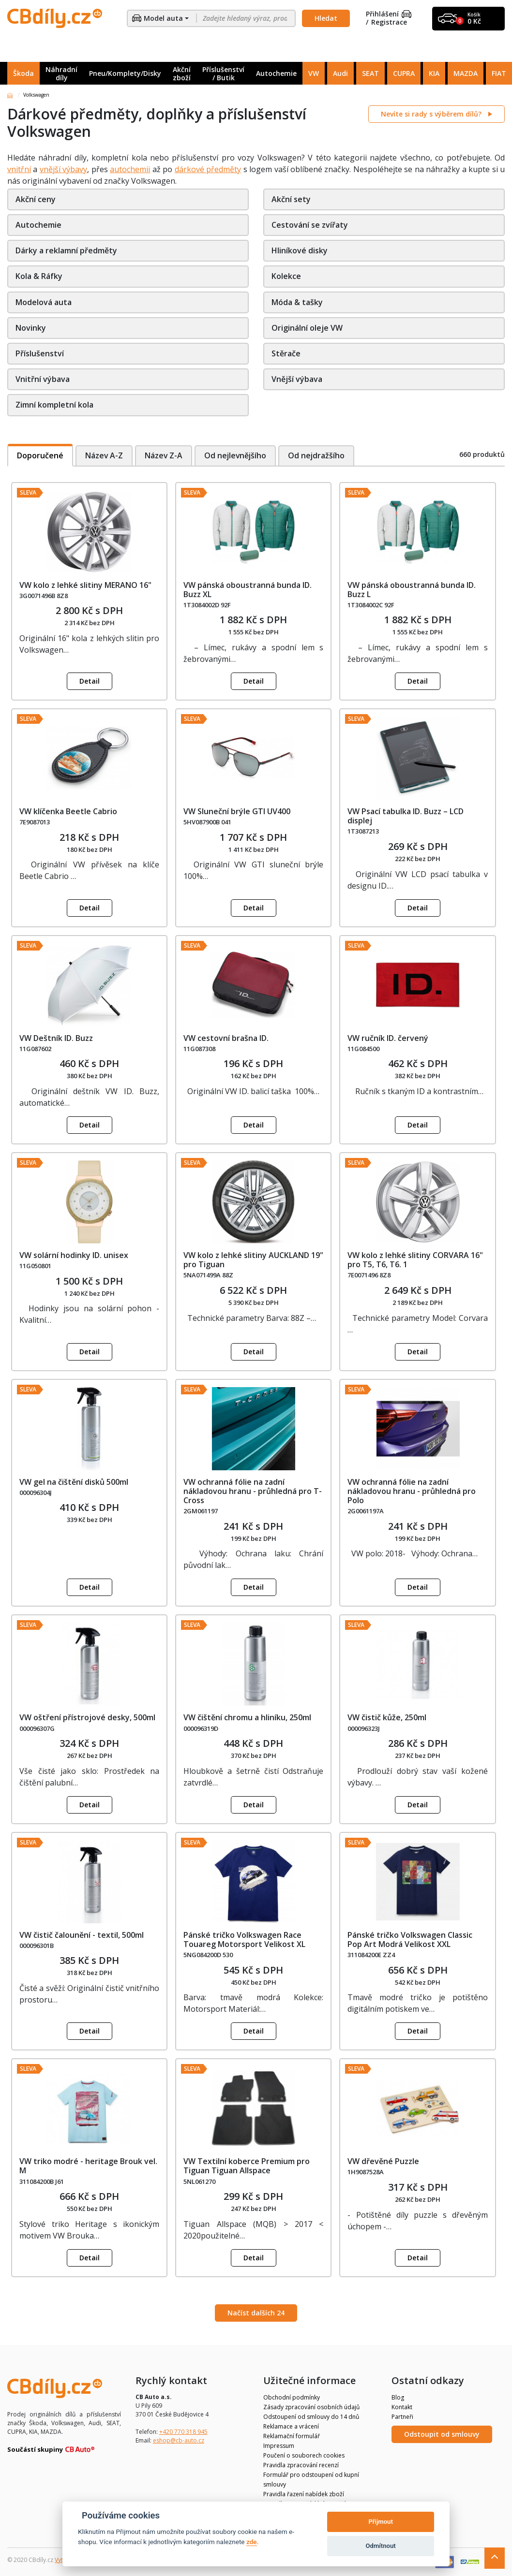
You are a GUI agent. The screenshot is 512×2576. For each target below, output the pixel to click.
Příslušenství (39, 353)
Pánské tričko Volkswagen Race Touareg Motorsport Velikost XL (244, 1939)
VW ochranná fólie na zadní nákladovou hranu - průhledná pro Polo (411, 1491)
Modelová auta (43, 302)
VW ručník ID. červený (387, 1038)
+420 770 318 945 (183, 2432)
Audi (340, 73)
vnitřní (19, 169)
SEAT (370, 73)
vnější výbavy (63, 169)
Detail (89, 681)
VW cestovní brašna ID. (226, 1038)
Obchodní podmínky (291, 2397)
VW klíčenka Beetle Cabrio (68, 811)
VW (313, 73)
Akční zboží (182, 73)
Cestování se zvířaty (309, 225)
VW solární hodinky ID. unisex (73, 1255)
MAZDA (465, 73)
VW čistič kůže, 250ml (386, 1717)
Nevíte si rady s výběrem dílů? (432, 113)
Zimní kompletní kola (54, 404)
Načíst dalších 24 (256, 2312)
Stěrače (286, 353)
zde (251, 2542)
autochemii (130, 169)
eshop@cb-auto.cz (178, 2440)
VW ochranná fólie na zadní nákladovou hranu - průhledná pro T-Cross (252, 1491)
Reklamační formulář (291, 2436)
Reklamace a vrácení (291, 2426)
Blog (398, 2397)
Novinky (30, 327)
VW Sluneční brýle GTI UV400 (236, 811)
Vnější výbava (296, 379)
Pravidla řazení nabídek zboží (303, 2494)
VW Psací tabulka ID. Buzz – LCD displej (405, 816)
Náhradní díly (61, 73)
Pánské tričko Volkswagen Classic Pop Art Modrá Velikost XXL (409, 1939)
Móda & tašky (297, 302)
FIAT (499, 73)
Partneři (402, 2417)
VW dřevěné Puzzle (383, 2161)
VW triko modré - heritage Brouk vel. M (88, 2166)
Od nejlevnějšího (237, 455)
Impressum (278, 2446)
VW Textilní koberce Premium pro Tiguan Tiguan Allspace (246, 2166)
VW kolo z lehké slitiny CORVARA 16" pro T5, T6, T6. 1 (415, 1260)
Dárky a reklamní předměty (66, 250)
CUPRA (404, 73)
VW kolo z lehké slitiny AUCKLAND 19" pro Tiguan (253, 1260)
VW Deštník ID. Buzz (56, 1038)
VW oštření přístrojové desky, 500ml (87, 1717)
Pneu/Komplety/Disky (125, 73)
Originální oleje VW (307, 327)
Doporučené (40, 455)
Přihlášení (388, 14)
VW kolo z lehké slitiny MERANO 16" (85, 585)
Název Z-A (164, 455)
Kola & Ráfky (38, 276)
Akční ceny (35, 199)
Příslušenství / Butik (223, 73)
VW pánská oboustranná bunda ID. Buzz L (411, 590)
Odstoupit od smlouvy (442, 2434)
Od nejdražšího (318, 455)
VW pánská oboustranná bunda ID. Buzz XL (247, 590)
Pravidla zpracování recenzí (301, 2465)
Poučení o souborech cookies (304, 2455)
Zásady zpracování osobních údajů (311, 2407)
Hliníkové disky (299, 250)
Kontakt (402, 2407)
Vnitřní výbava (42, 379)
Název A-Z (104, 455)
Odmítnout (381, 2545)
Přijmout (380, 2521)
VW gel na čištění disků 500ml (73, 1482)
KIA (434, 73)
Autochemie (276, 73)
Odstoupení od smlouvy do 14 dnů (311, 2417)
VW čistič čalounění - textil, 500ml (81, 1935)
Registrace (389, 22)
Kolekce (286, 276)
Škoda (23, 73)
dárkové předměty (208, 169)
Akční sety (291, 199)
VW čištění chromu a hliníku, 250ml (247, 1717)
